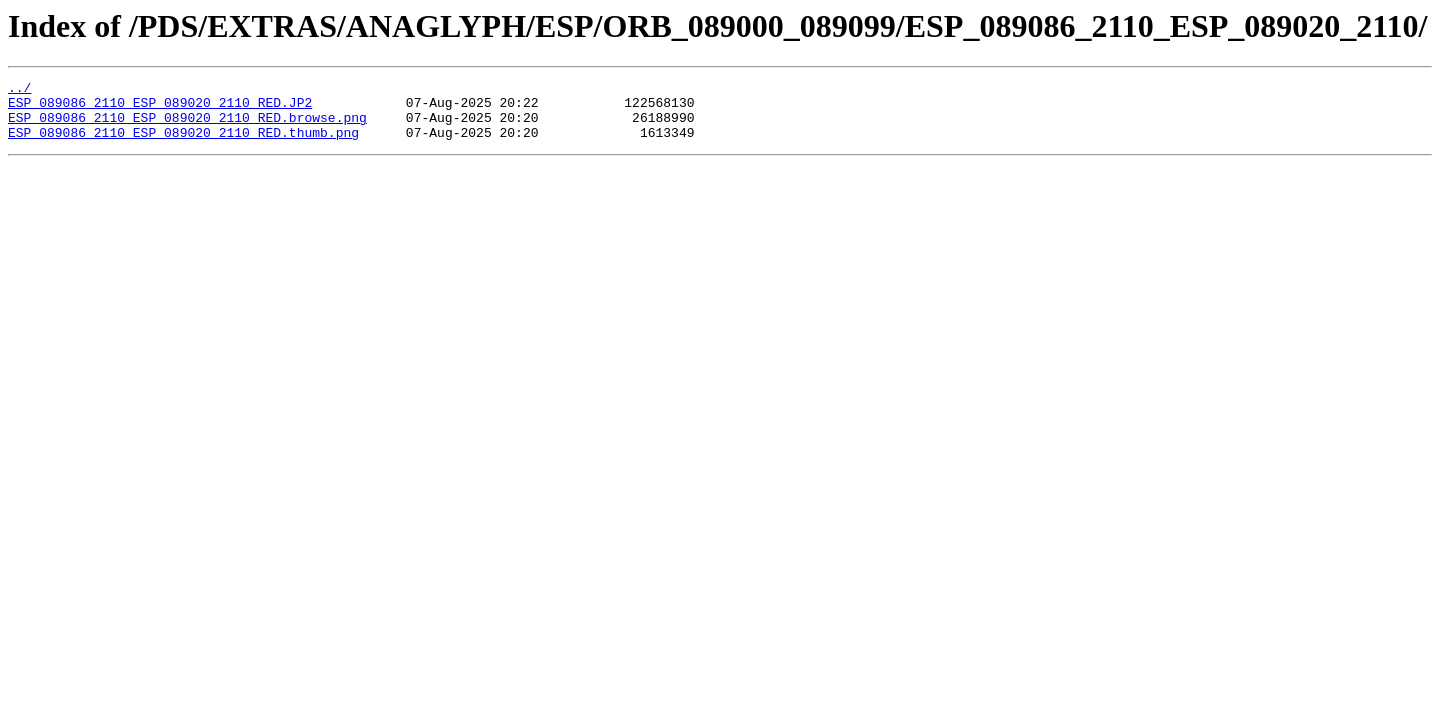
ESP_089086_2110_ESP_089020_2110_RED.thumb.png (183, 144)
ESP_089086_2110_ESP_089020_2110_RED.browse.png (187, 126)
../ (19, 90)
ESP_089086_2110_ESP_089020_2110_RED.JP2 (160, 108)
